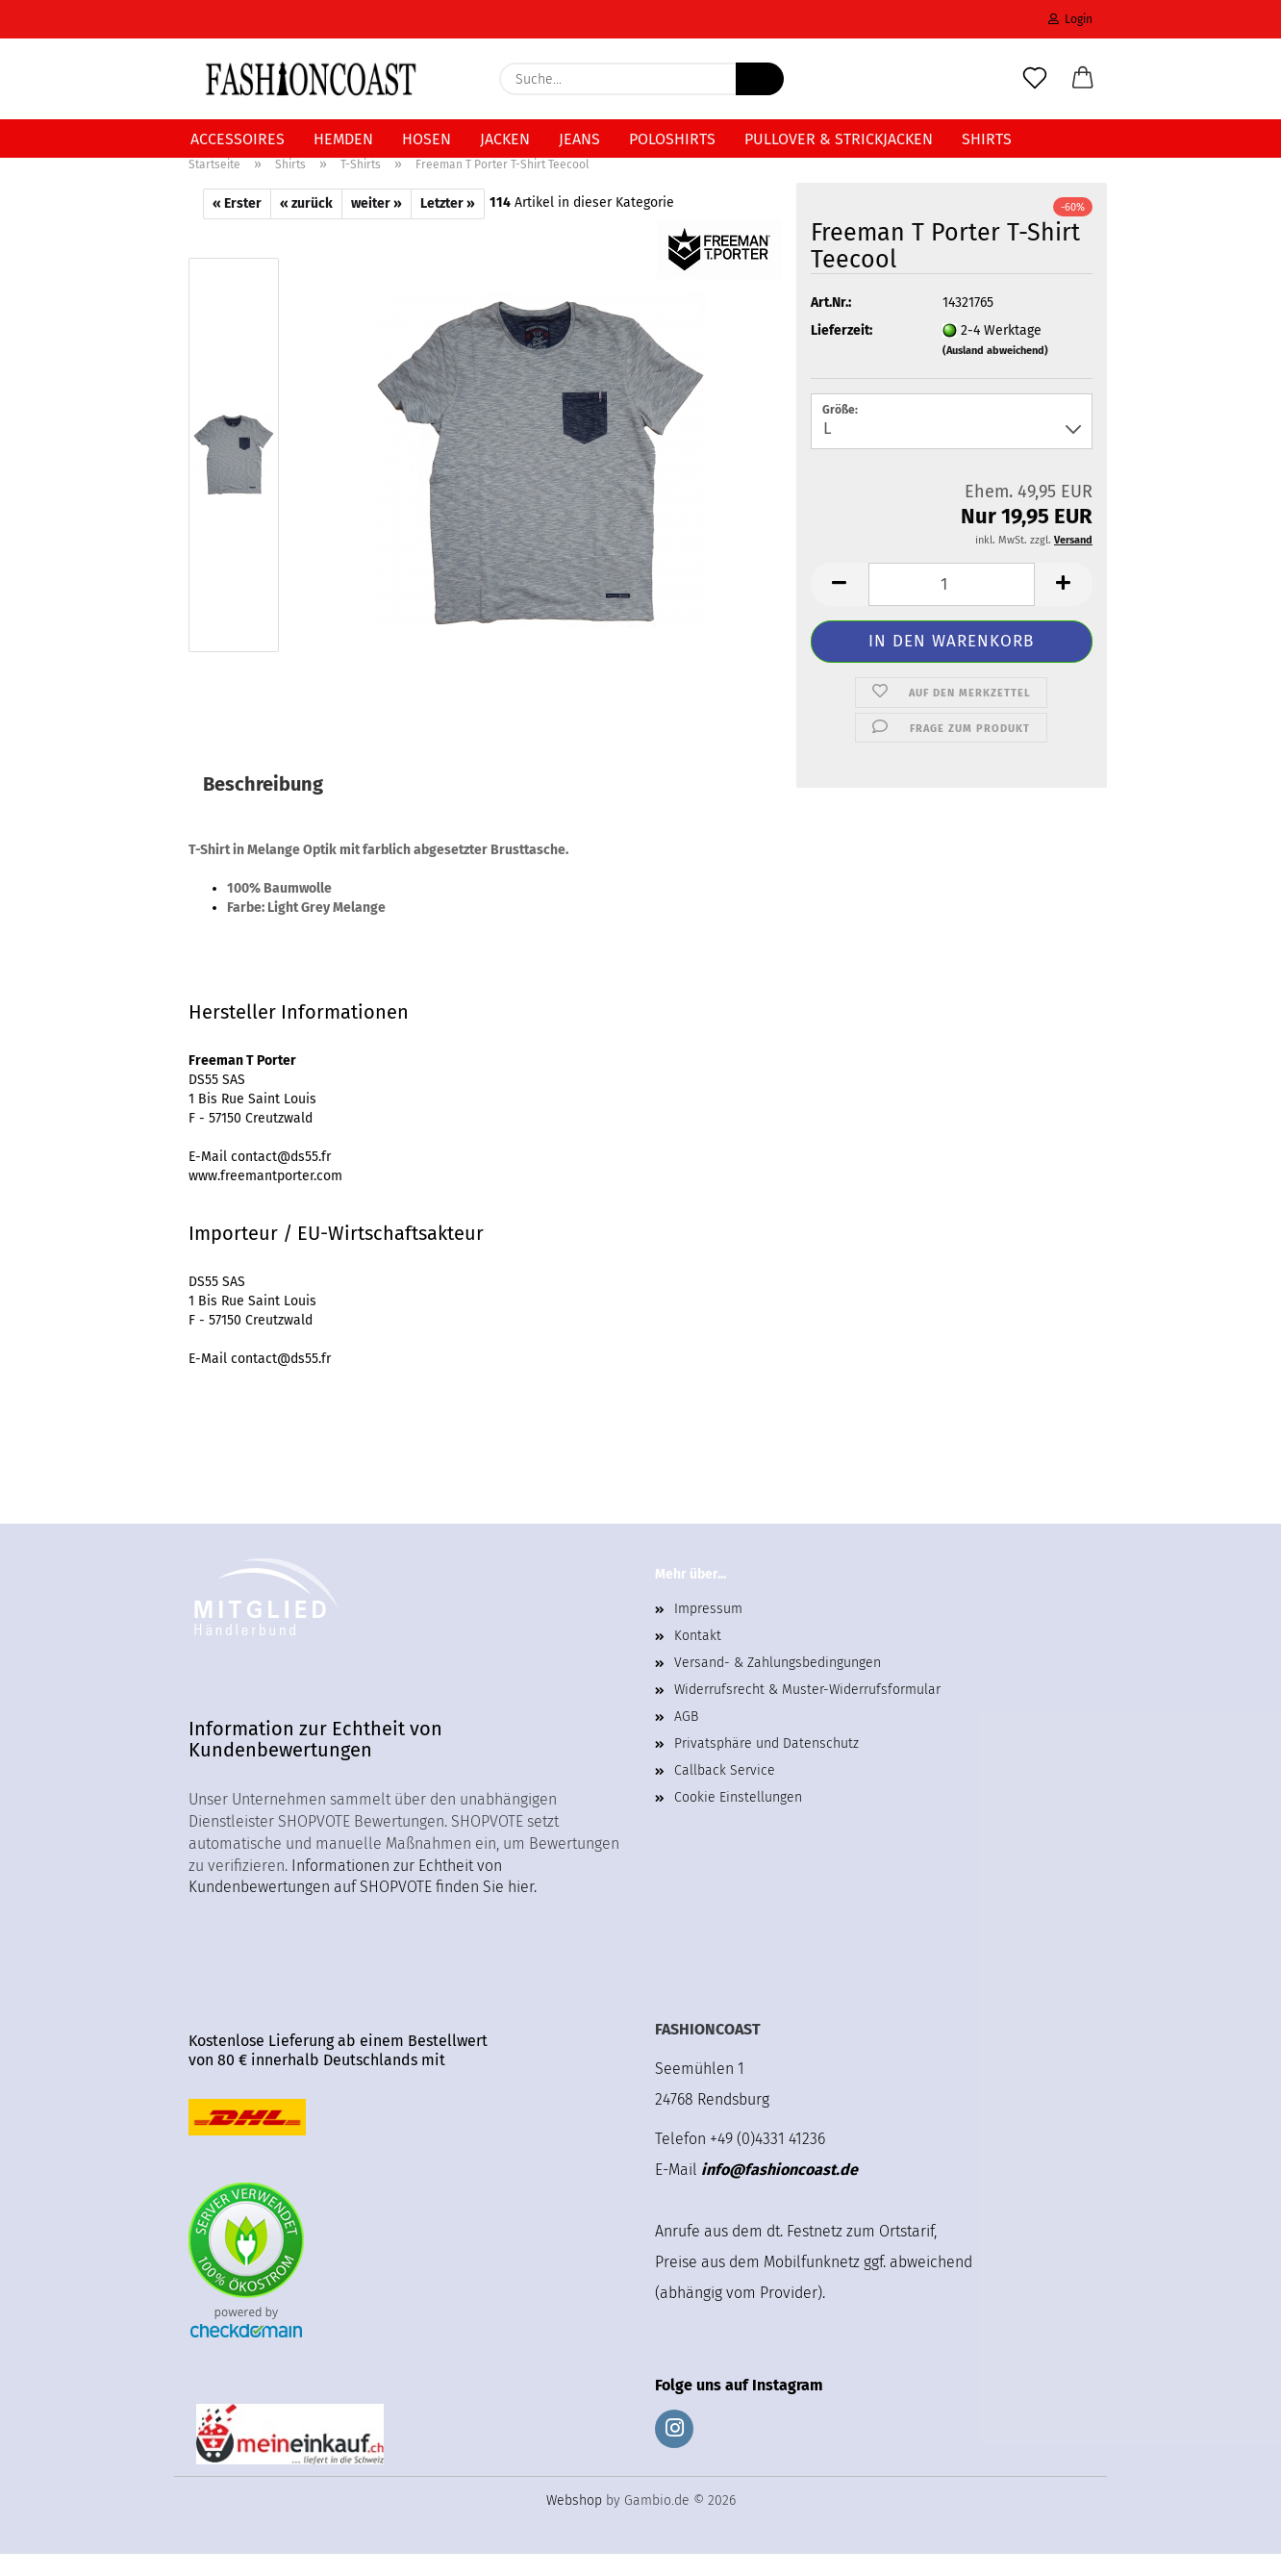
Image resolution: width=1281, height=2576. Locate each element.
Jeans (579, 139)
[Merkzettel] (1035, 78)
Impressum (708, 1631)
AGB (686, 1738)
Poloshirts (672, 139)
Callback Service (724, 1792)
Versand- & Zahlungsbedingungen (777, 1685)
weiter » (376, 225)
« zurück (306, 225)
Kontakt (697, 1658)
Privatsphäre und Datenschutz (766, 1765)
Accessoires (237, 139)
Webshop (574, 2522)
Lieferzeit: (841, 352)
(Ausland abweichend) (995, 372)
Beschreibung (263, 806)
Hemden (343, 139)
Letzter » (447, 225)
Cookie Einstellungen (738, 1819)
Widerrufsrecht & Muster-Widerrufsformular (807, 1712)
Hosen (426, 139)
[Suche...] (760, 79)
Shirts (987, 139)
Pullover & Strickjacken (838, 139)
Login (1070, 19)
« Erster (237, 225)
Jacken (505, 139)
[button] (1083, 78)
